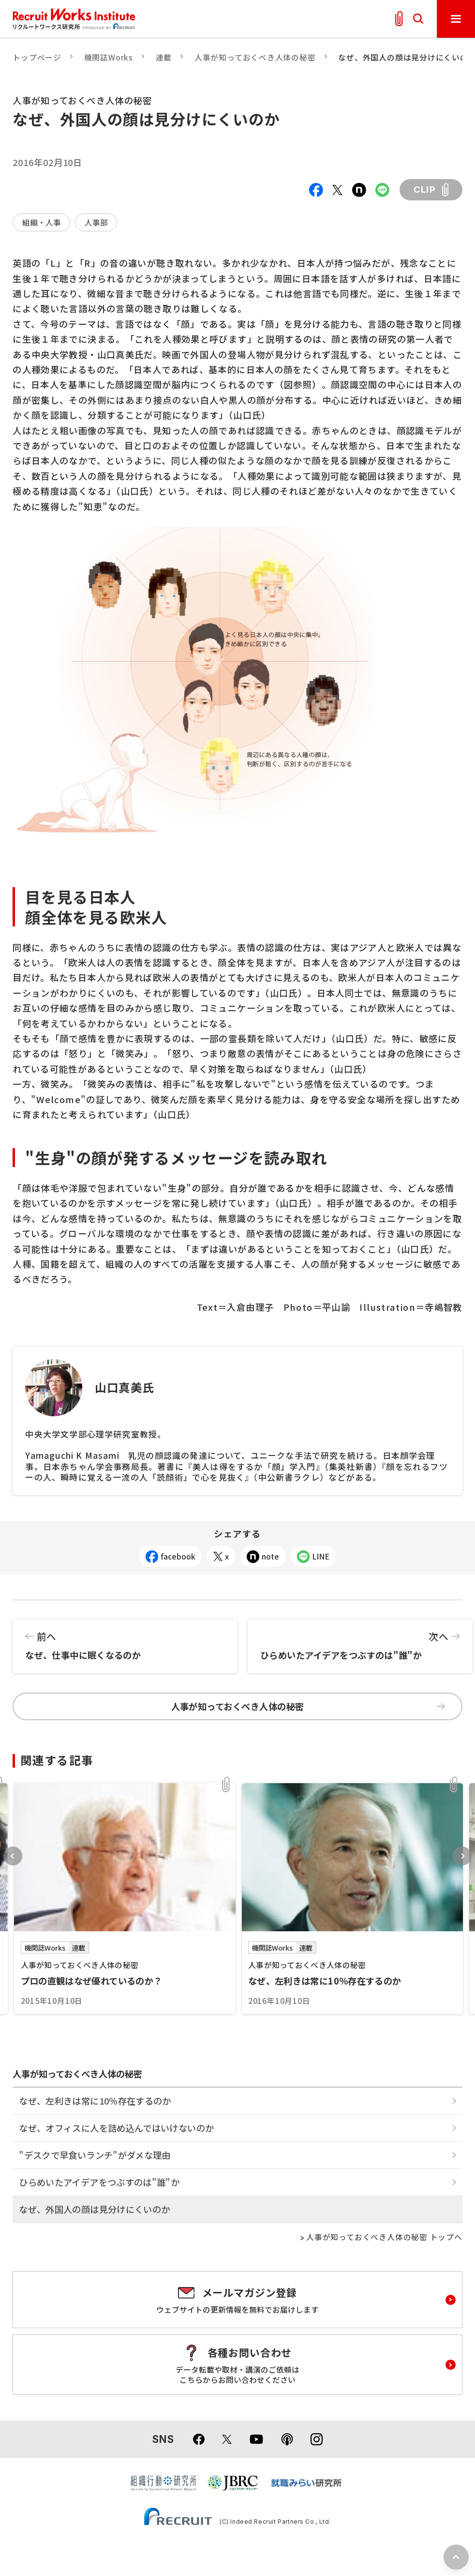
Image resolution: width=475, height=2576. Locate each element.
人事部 (96, 222)
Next (462, 1856)
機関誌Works (108, 57)
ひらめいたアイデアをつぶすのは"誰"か (360, 1641)
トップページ (37, 57)
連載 (164, 57)
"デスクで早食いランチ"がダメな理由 (95, 2155)
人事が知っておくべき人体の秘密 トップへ (384, 2237)
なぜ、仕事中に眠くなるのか (125, 1641)
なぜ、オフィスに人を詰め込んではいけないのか (116, 2127)
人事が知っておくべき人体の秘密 (255, 57)
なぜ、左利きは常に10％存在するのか (95, 2100)
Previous (12, 1856)
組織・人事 (41, 222)
